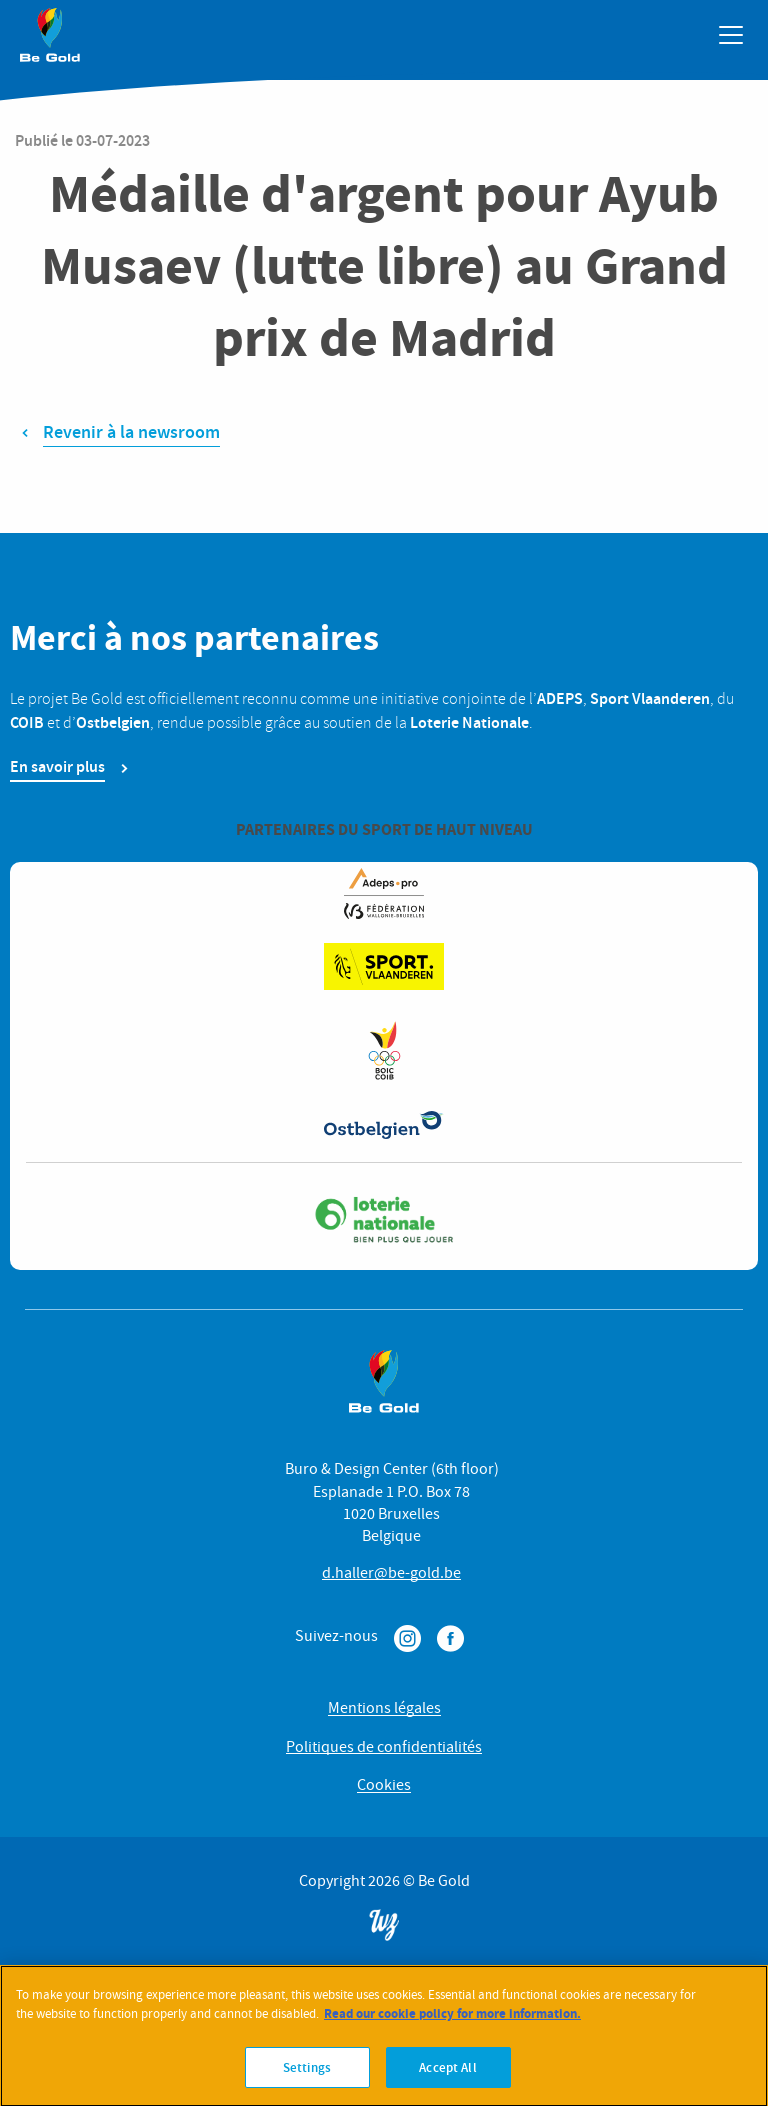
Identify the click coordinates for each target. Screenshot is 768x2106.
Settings (307, 2077)
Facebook (450, 1638)
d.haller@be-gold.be (391, 1573)
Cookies (384, 1785)
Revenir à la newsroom (131, 432)
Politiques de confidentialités (384, 1747)
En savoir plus (57, 766)
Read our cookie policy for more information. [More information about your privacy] (452, 2023)
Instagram (407, 1638)
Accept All (447, 2077)
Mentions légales (384, 1708)
